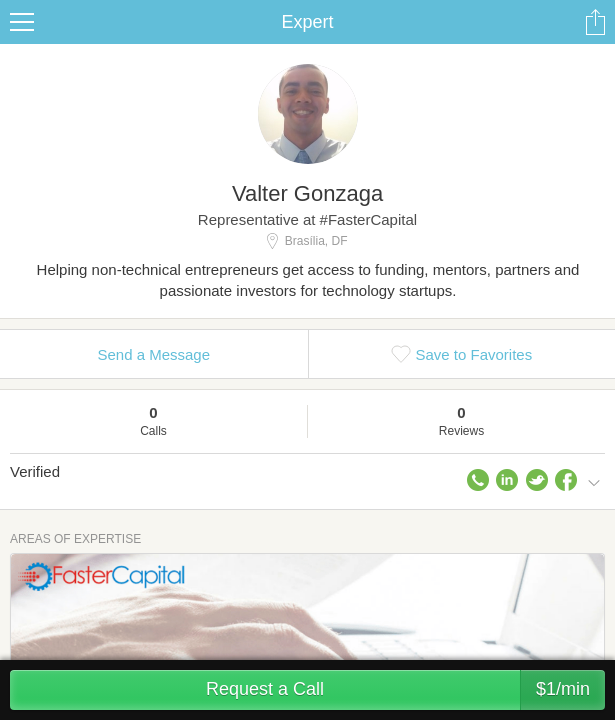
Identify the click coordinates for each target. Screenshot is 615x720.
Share (595, 22)
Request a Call (405, 690)
